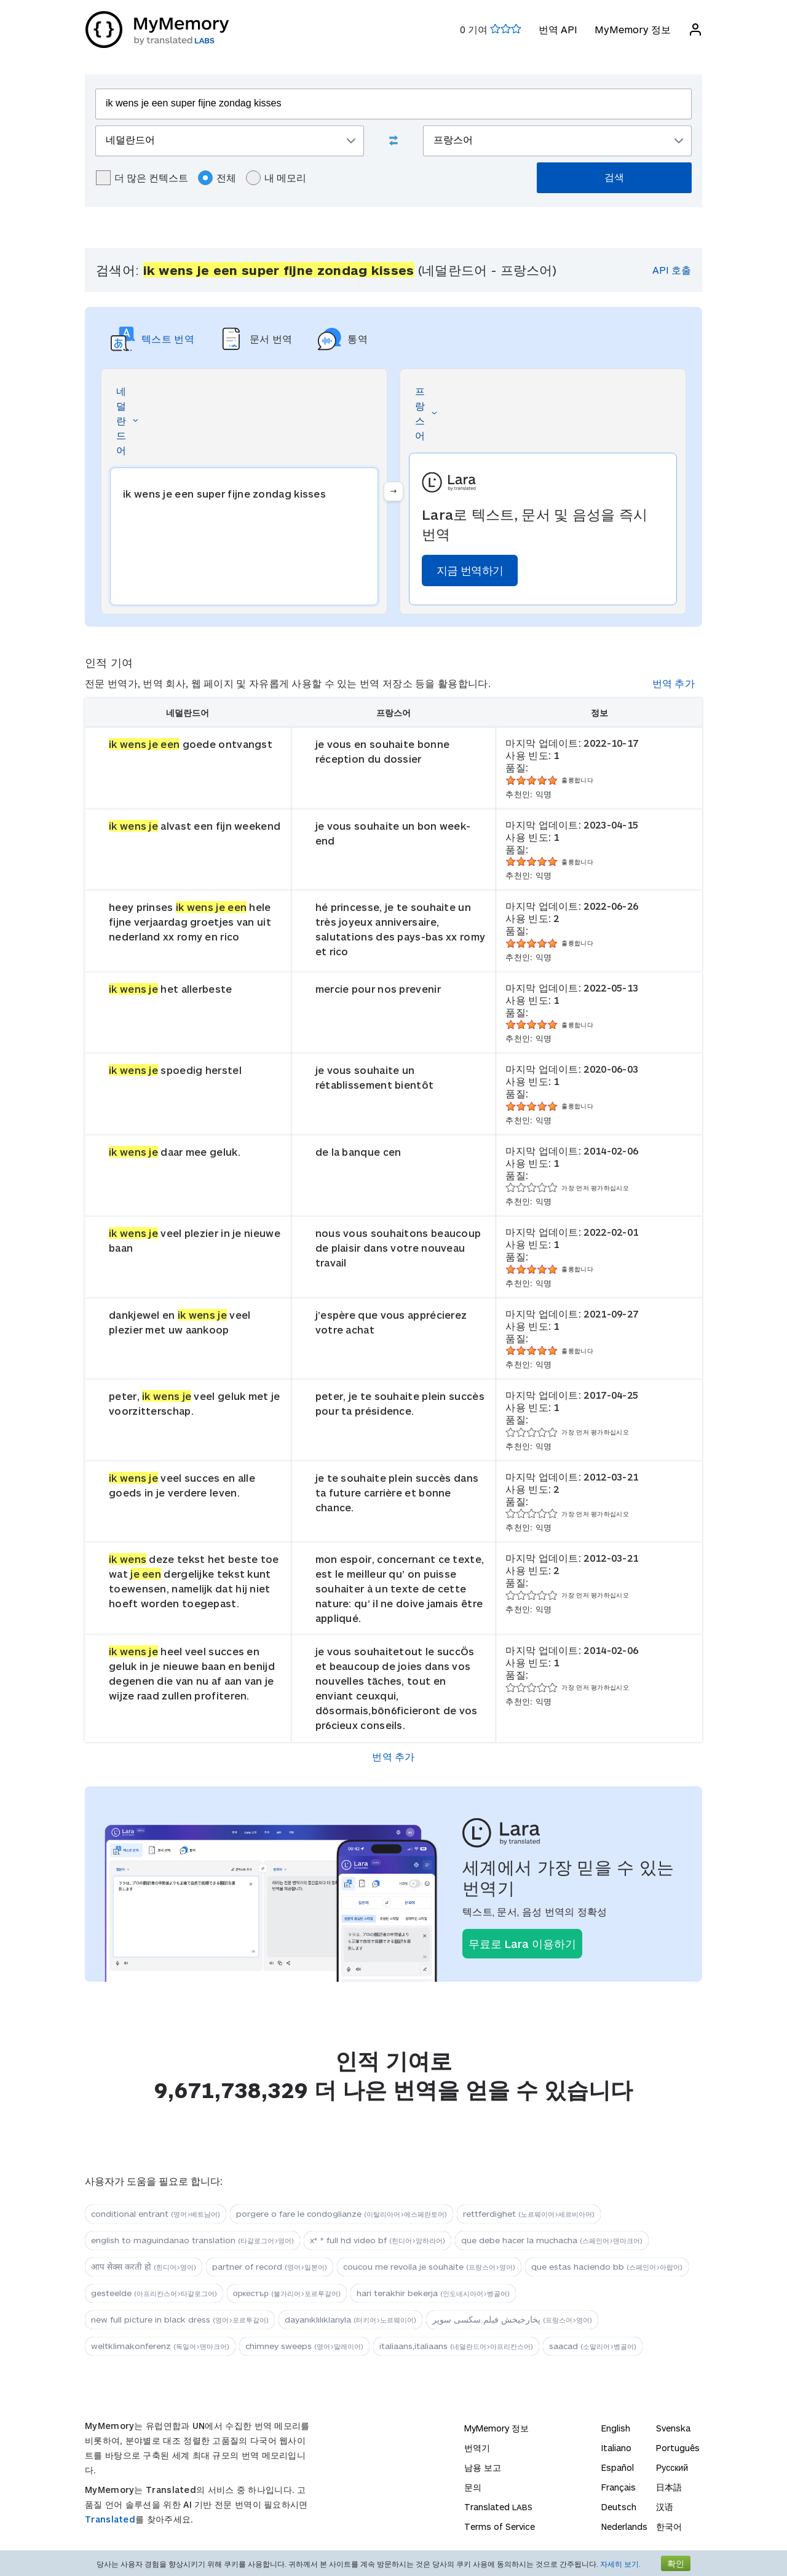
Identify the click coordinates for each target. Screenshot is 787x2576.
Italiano (616, 2448)
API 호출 (671, 270)
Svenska (673, 2428)
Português (678, 2448)
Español (617, 2467)
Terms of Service (499, 2526)
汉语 (664, 2507)
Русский (672, 2467)
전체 (217, 177)
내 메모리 (276, 177)
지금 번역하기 (470, 570)
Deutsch (618, 2507)
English (615, 2428)
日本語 (669, 2487)
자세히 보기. (620, 2563)
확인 (675, 2563)
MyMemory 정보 (632, 29)
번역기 (477, 2448)
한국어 (669, 2526)
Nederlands (624, 2526)
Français (618, 2487)
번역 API (557, 29)
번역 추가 (673, 683)
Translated (110, 2519)
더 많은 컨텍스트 (142, 177)
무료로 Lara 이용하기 (522, 1943)
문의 (472, 2487)
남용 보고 (482, 2467)
